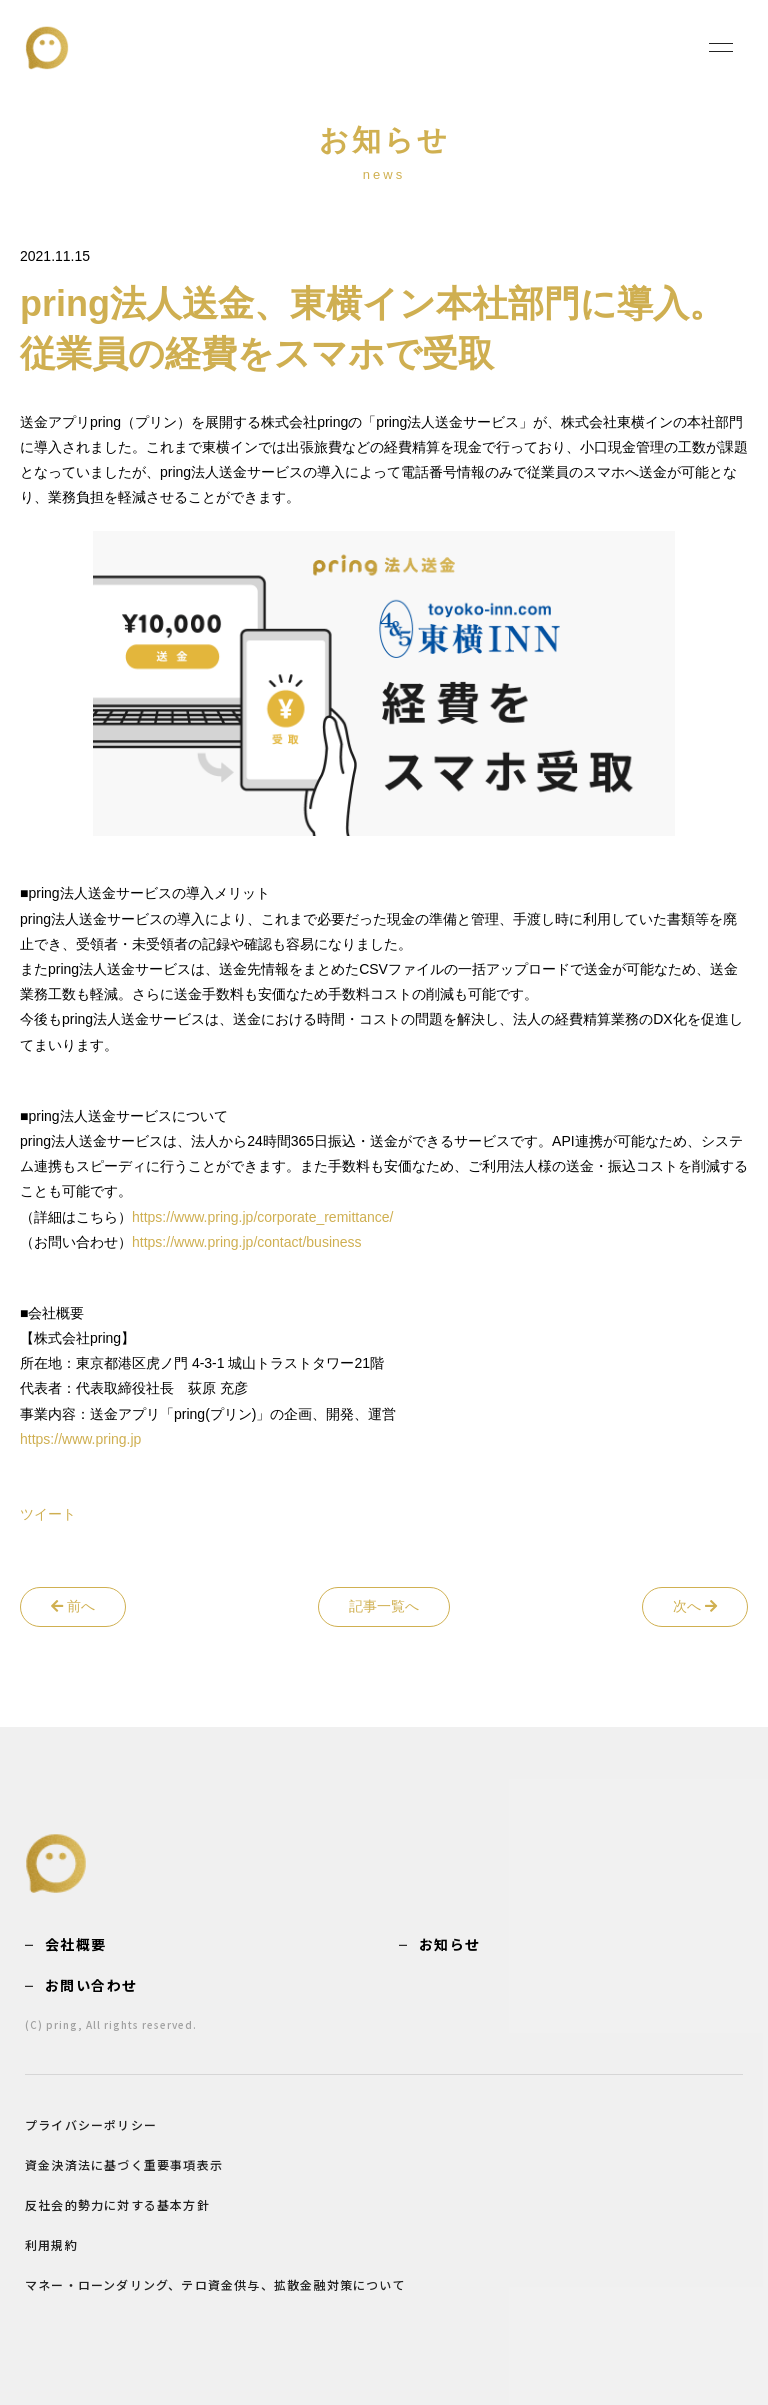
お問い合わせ (91, 1985)
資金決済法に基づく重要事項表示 (124, 2164)
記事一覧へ (384, 1606)
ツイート (48, 1514)
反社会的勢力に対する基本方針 (117, 2204)
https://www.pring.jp (80, 1439)
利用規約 (51, 2244)
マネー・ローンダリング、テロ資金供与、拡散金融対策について (215, 2284)
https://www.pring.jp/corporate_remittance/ (262, 1217)
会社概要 (76, 1944)
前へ (73, 1606)
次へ (695, 1606)
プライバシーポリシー (91, 2124)
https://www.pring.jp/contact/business (247, 1242)
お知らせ (450, 1944)
